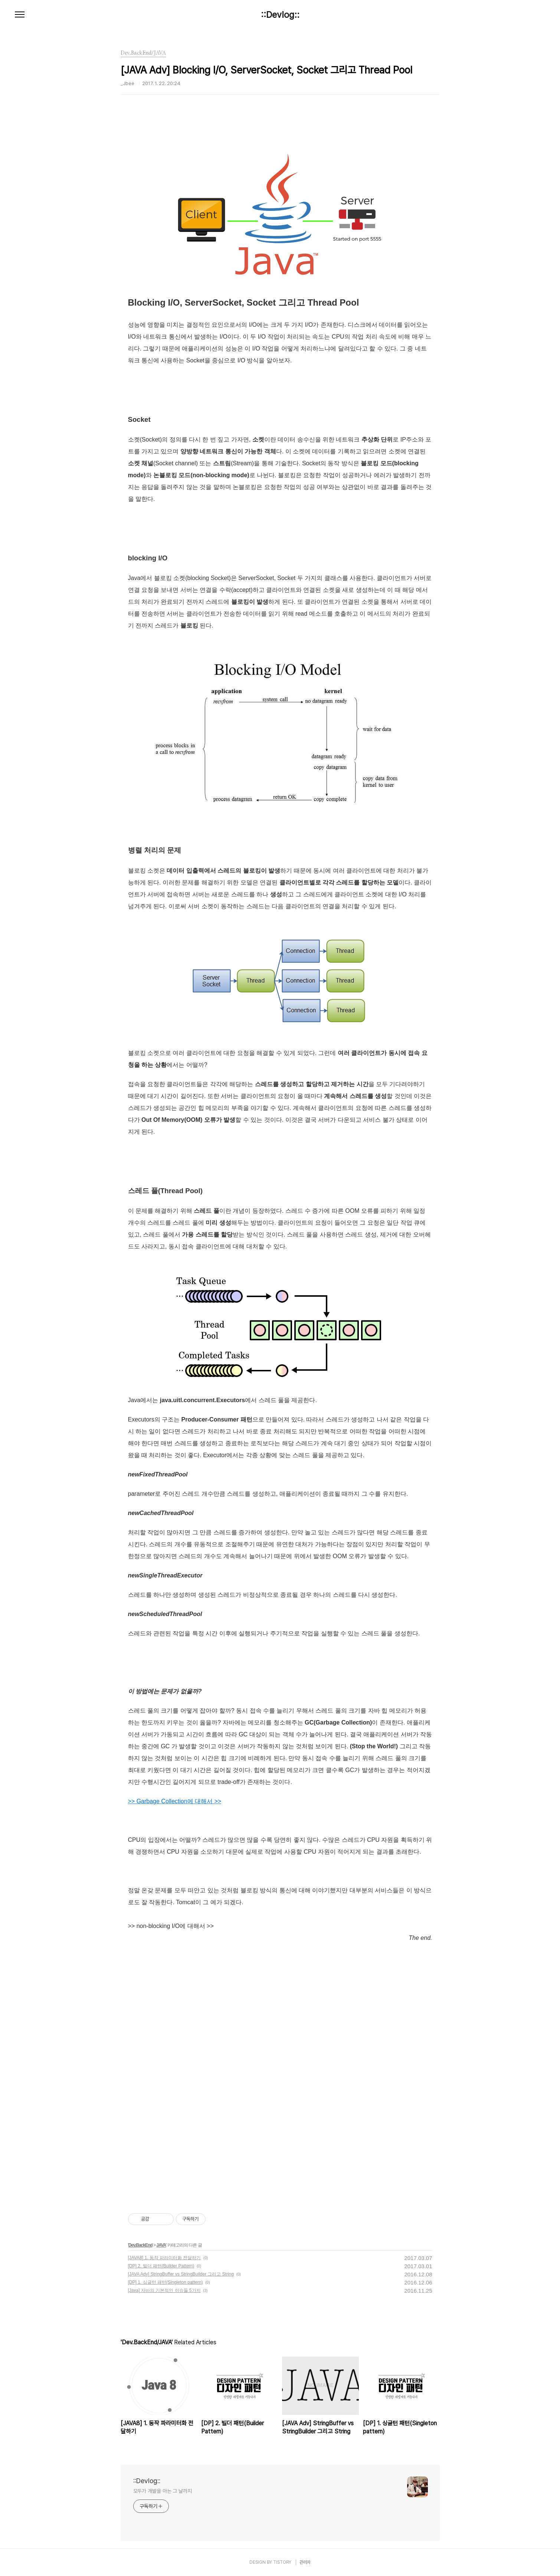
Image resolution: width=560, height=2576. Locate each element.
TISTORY (282, 2562)
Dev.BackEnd (140, 2245)
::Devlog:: (280, 14)
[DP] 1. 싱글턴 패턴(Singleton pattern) (165, 2282)
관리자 (305, 2562)
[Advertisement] (280, 2007)
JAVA (161, 2245)
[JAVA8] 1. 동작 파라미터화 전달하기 (164, 2257)
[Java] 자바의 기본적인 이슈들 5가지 (164, 2290)
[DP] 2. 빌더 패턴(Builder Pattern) (161, 2266)
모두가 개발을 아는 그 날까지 (162, 2491)
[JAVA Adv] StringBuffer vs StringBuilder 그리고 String (181, 2274)
